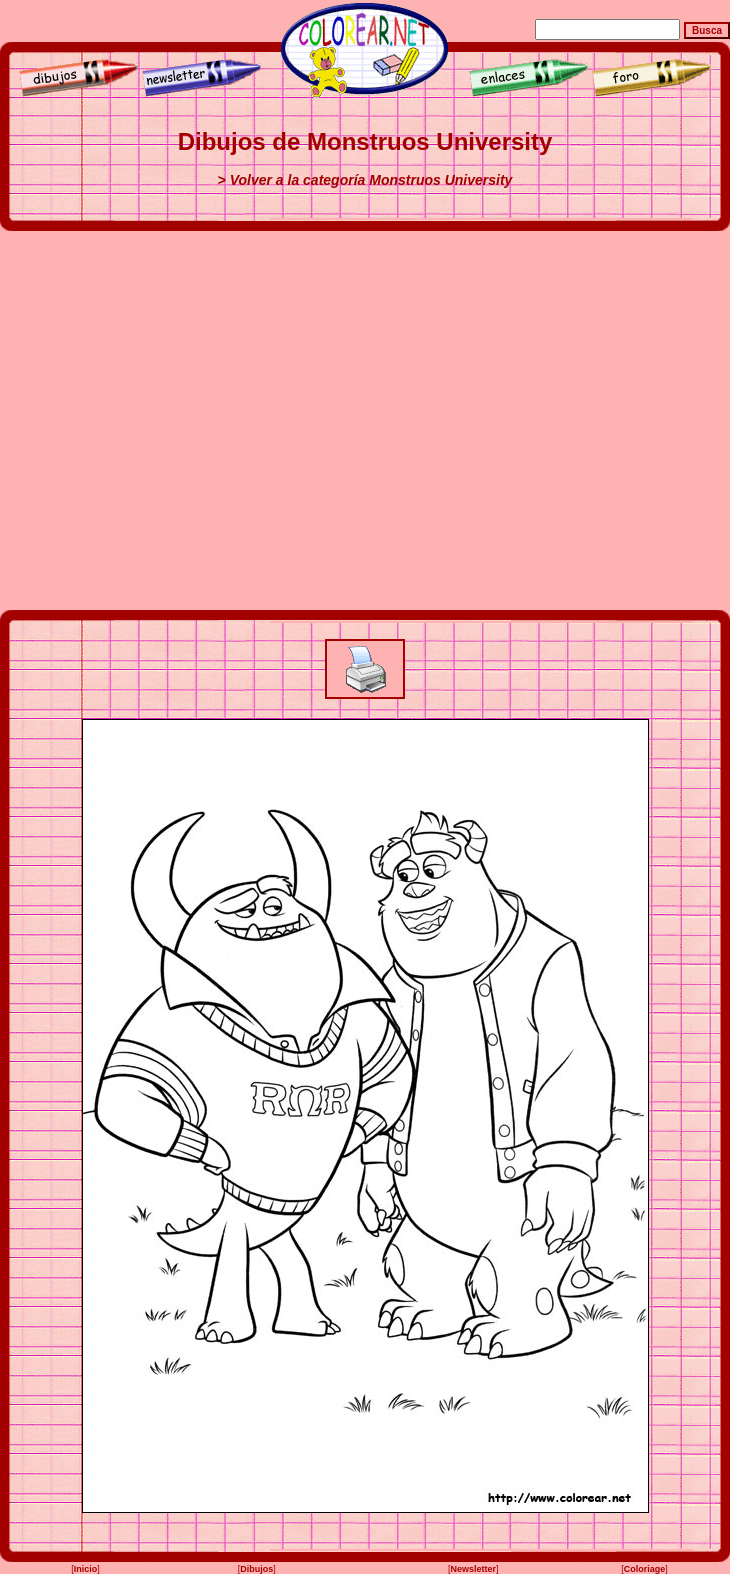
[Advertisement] (187, 420)
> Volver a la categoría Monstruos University (365, 180)
